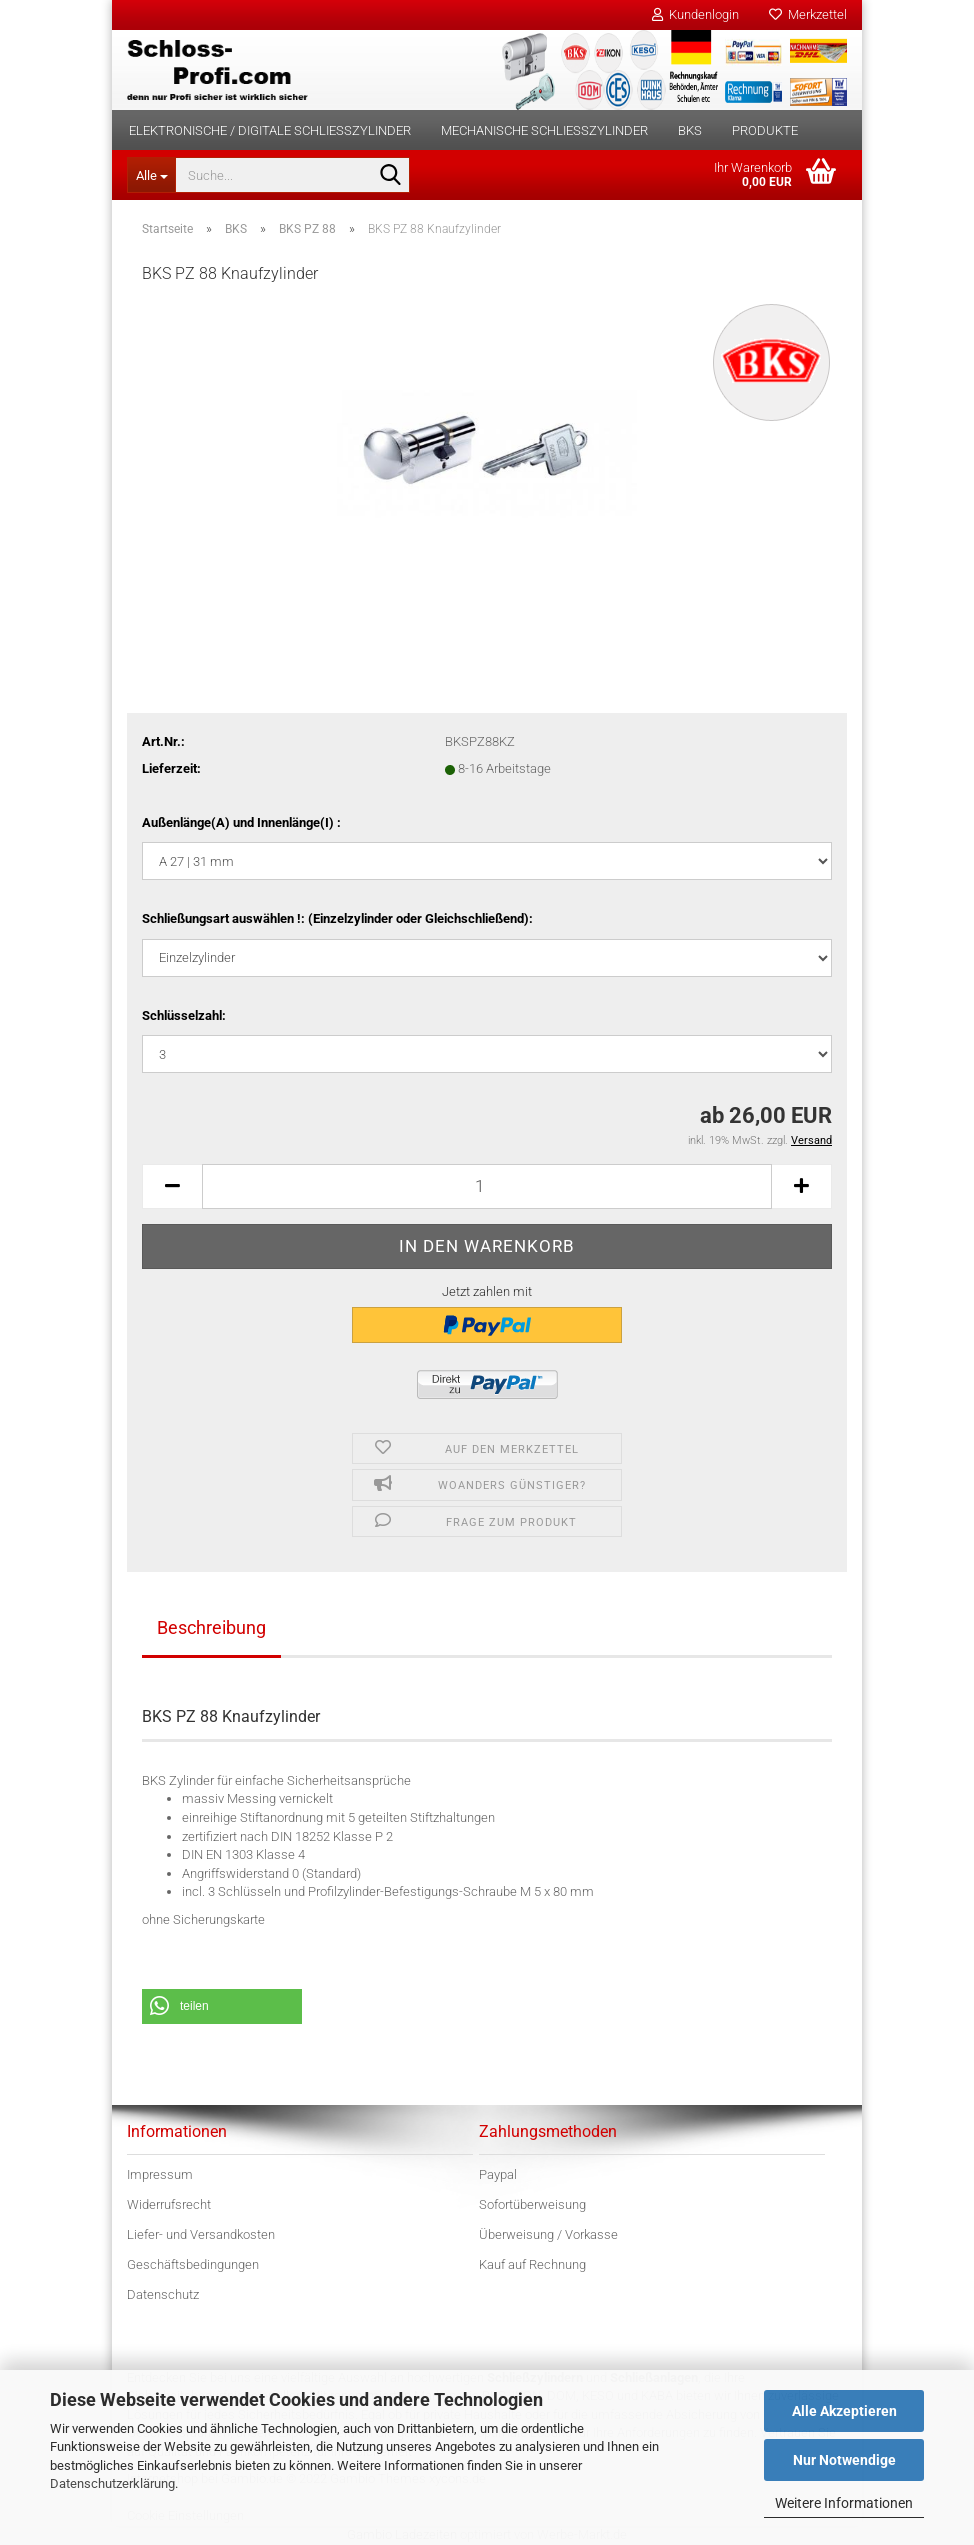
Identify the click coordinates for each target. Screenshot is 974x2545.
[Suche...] (151, 175)
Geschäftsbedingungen (193, 2264)
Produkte (765, 130)
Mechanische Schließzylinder (544, 130)
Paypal (498, 2174)
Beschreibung (211, 1627)
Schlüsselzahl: (184, 1015)
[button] (172, 1186)
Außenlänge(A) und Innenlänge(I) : (241, 822)
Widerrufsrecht (169, 2204)
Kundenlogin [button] (695, 14)
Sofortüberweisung (532, 2204)
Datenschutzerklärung (112, 2483)
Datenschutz (163, 2294)
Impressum (160, 2174)
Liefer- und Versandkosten (201, 2234)
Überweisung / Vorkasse (548, 2234)
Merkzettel (808, 14)
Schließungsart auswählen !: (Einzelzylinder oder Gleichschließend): (337, 918)
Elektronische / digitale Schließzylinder (270, 130)
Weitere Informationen (844, 2503)
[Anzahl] (487, 1186)
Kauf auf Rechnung (532, 2264)
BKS (690, 130)
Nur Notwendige (844, 2460)
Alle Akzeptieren (844, 2411)
